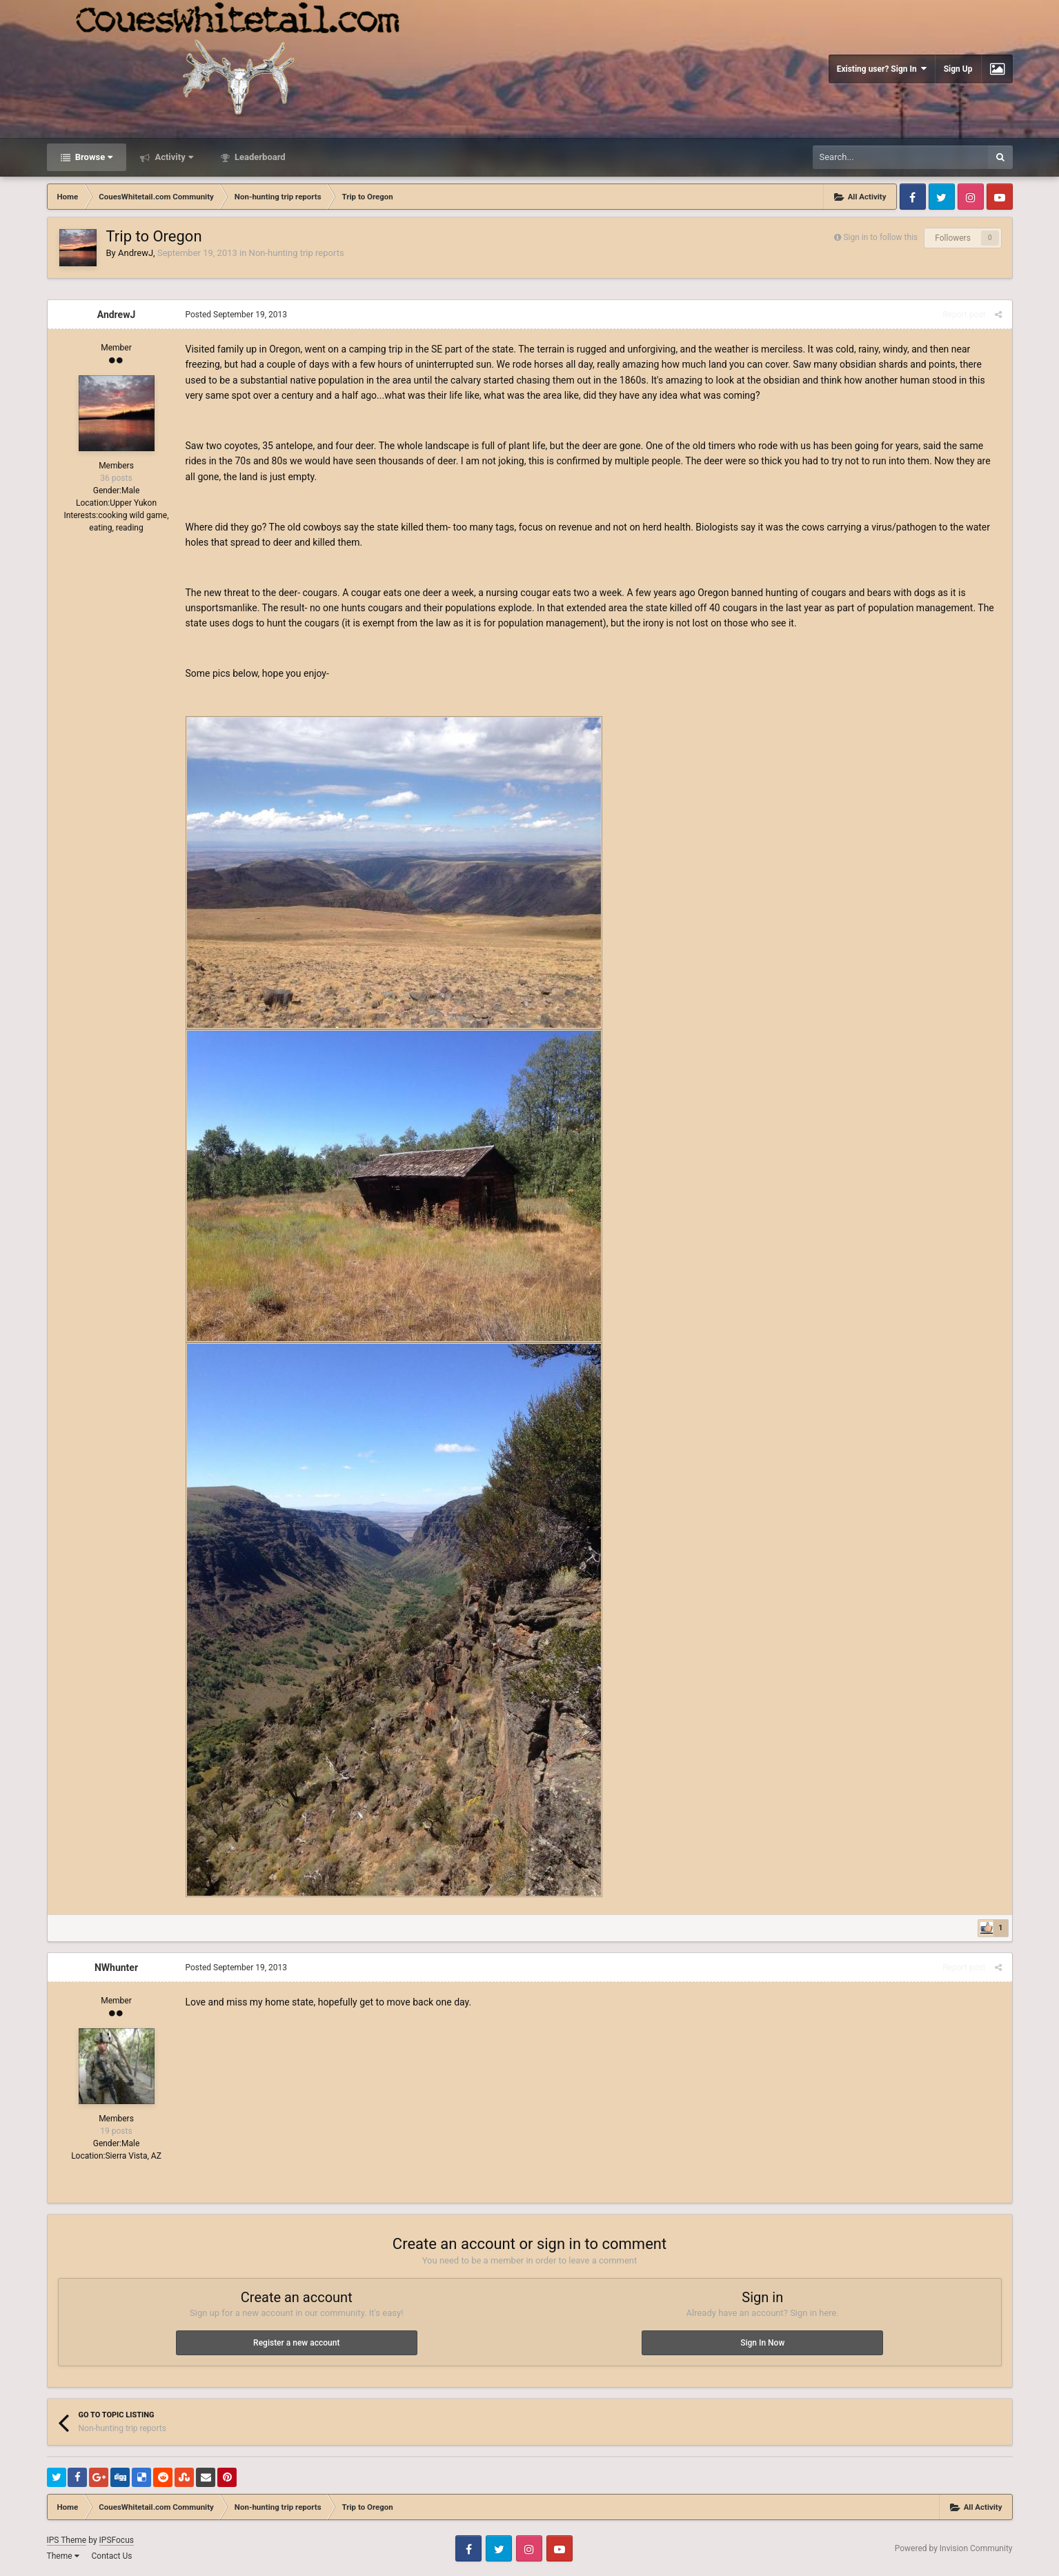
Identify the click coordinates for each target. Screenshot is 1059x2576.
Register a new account (296, 2343)
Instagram (971, 197)
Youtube (1000, 197)
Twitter (942, 197)
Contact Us (111, 2556)
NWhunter (116, 1967)
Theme (63, 2556)
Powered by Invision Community (954, 2548)
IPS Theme (67, 2540)
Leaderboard (259, 157)
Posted (237, 314)
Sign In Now (762, 2343)
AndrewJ (135, 253)
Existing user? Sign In (882, 68)
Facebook (913, 197)
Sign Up (958, 69)
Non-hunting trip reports (296, 253)
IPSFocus (116, 2540)
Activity (172, 157)
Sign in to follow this (880, 237)
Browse (93, 157)
